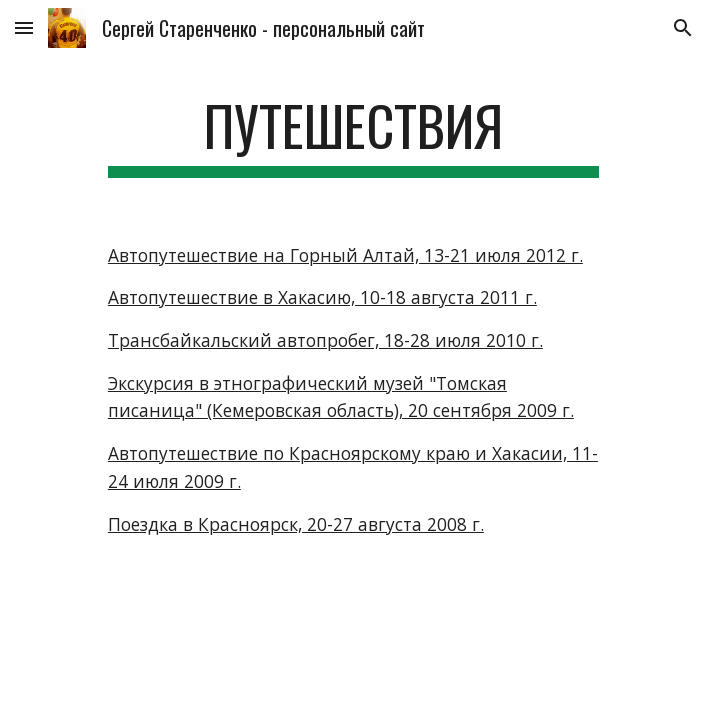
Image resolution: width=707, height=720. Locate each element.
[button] (24, 27)
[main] (353, 135)
